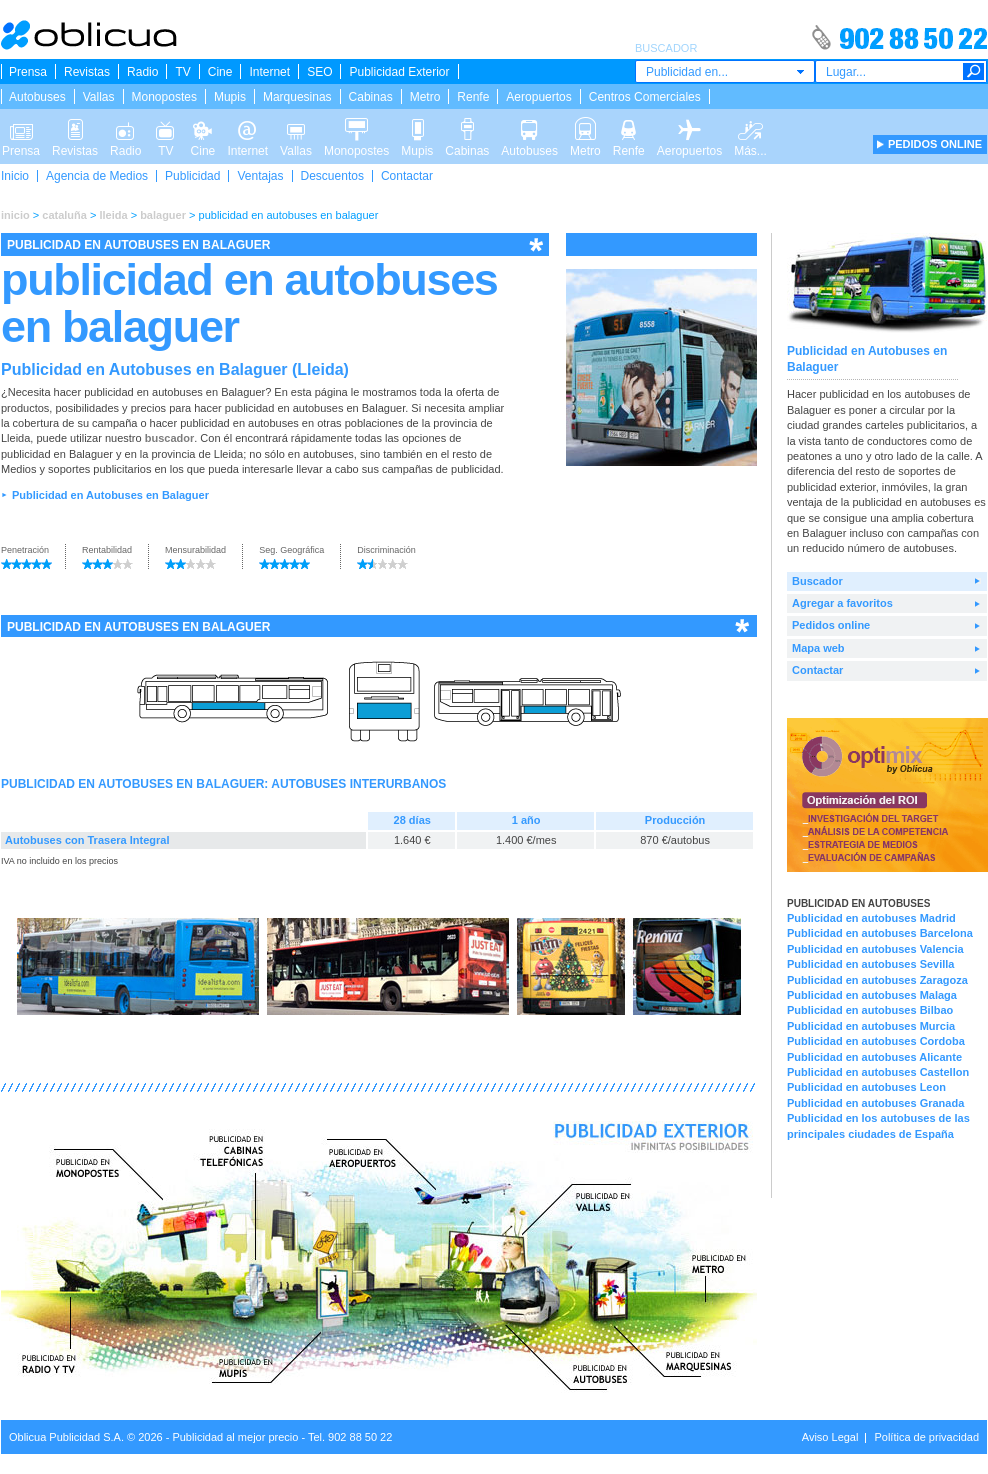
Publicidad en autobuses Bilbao (870, 1010)
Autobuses (37, 97)
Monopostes (164, 97)
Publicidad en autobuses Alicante (874, 1057)
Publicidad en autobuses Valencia (875, 949)
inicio (15, 215)
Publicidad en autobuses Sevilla (871, 964)
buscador (170, 438)
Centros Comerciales (645, 97)
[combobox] (725, 71)
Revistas (87, 72)
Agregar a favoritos (842, 603)
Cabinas (371, 97)
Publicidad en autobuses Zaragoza (877, 980)
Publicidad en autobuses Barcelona (880, 933)
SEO (319, 72)
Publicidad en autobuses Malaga (872, 995)
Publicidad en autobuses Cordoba (876, 1041)
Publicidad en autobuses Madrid (871, 918)
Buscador (817, 581)
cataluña (64, 215)
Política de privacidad (926, 1437)
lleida (113, 215)
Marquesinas (297, 97)
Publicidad (192, 176)
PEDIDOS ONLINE (935, 144)
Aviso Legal (830, 1437)
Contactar (407, 176)
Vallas (99, 97)
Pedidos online (831, 625)
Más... (750, 128)
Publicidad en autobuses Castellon (878, 1072)
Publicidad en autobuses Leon (866, 1087)
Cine (220, 72)
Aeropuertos (538, 97)
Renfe (473, 97)
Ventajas (260, 176)
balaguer (163, 215)
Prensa (28, 72)
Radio (142, 72)
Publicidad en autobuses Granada (875, 1103)
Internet (269, 72)
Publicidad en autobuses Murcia (871, 1026)
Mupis (230, 97)
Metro (425, 97)
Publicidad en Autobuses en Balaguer (110, 495)
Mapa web (818, 648)
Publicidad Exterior (399, 72)
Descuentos (332, 176)
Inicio (15, 176)
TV (182, 72)
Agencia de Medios (97, 176)
